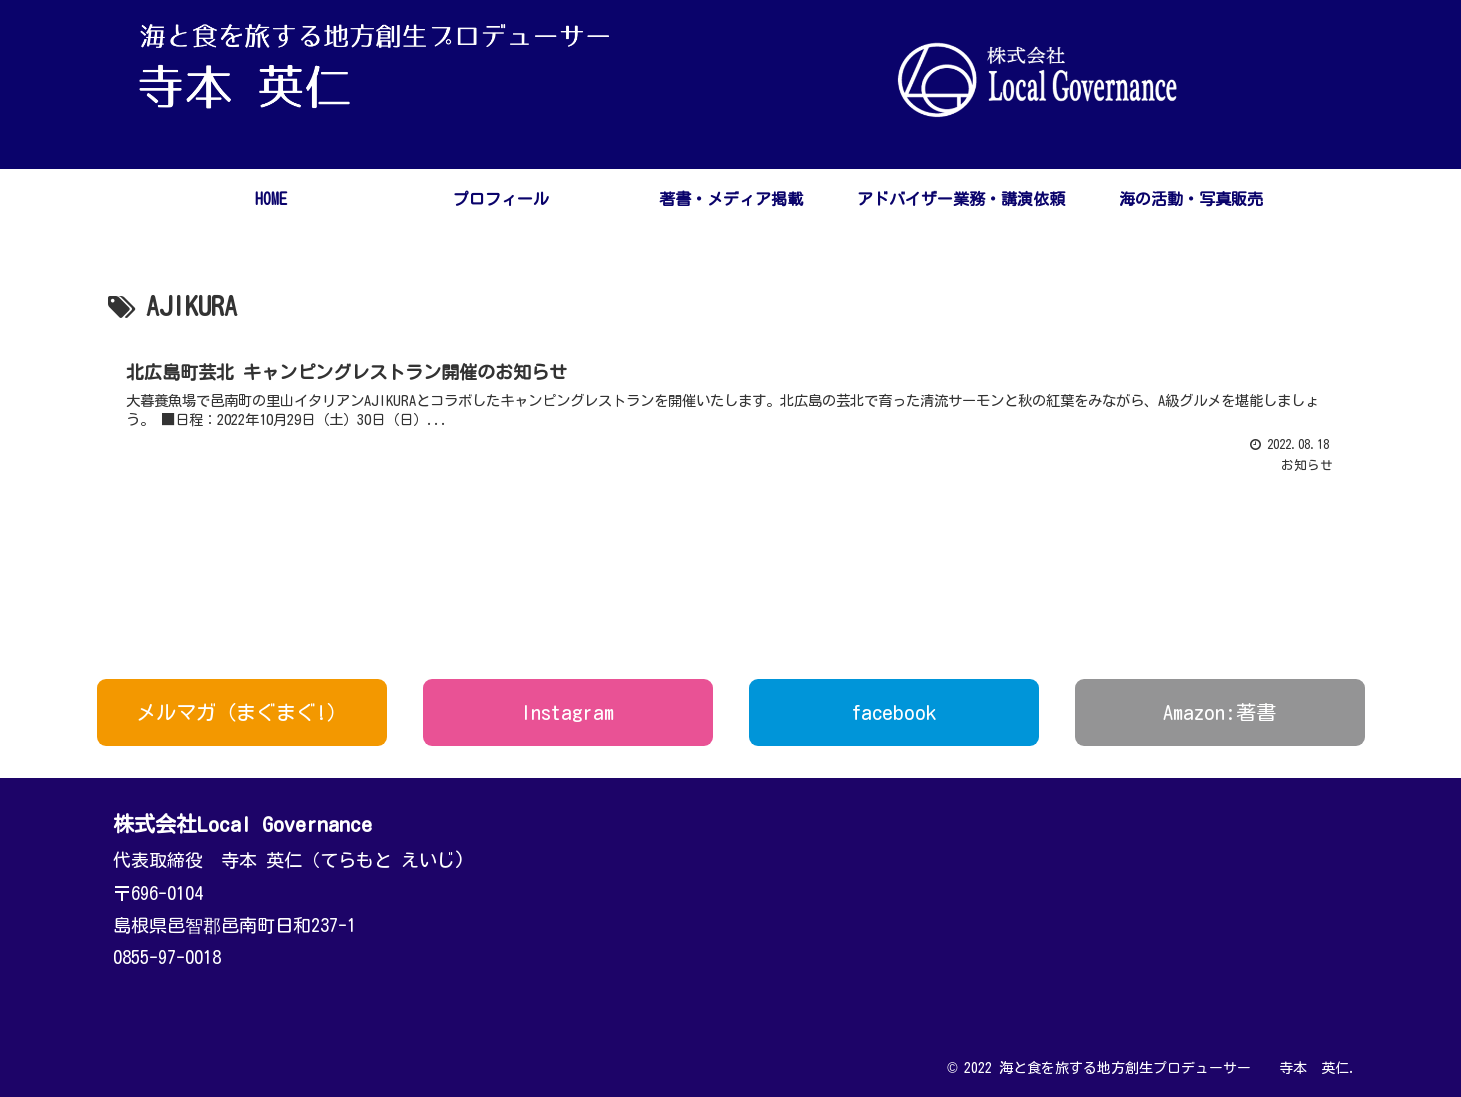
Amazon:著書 (1219, 712)
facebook (894, 712)
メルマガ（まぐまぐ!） (241, 712)
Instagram (567, 712)
